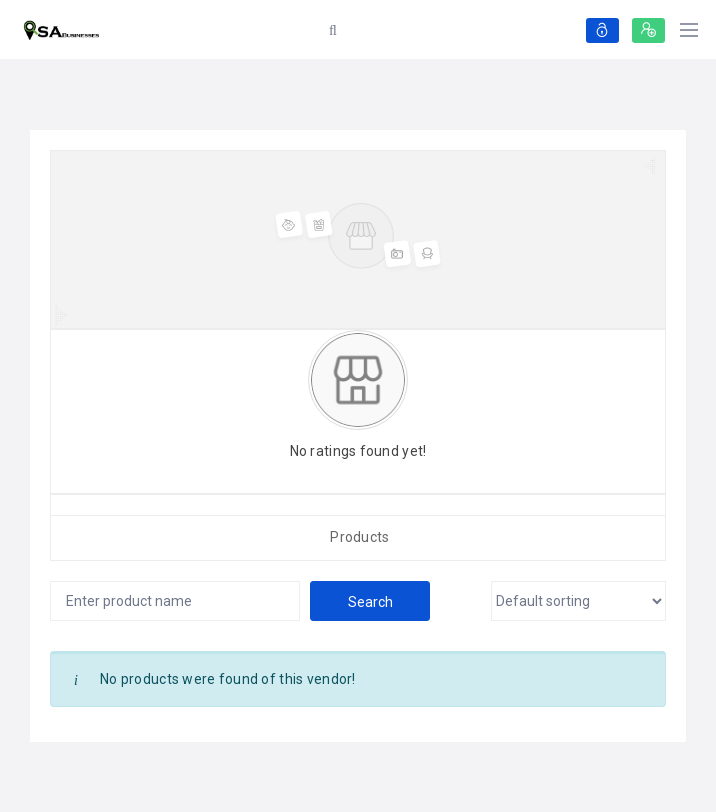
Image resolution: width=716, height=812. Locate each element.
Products (359, 537)
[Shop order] (578, 601)
